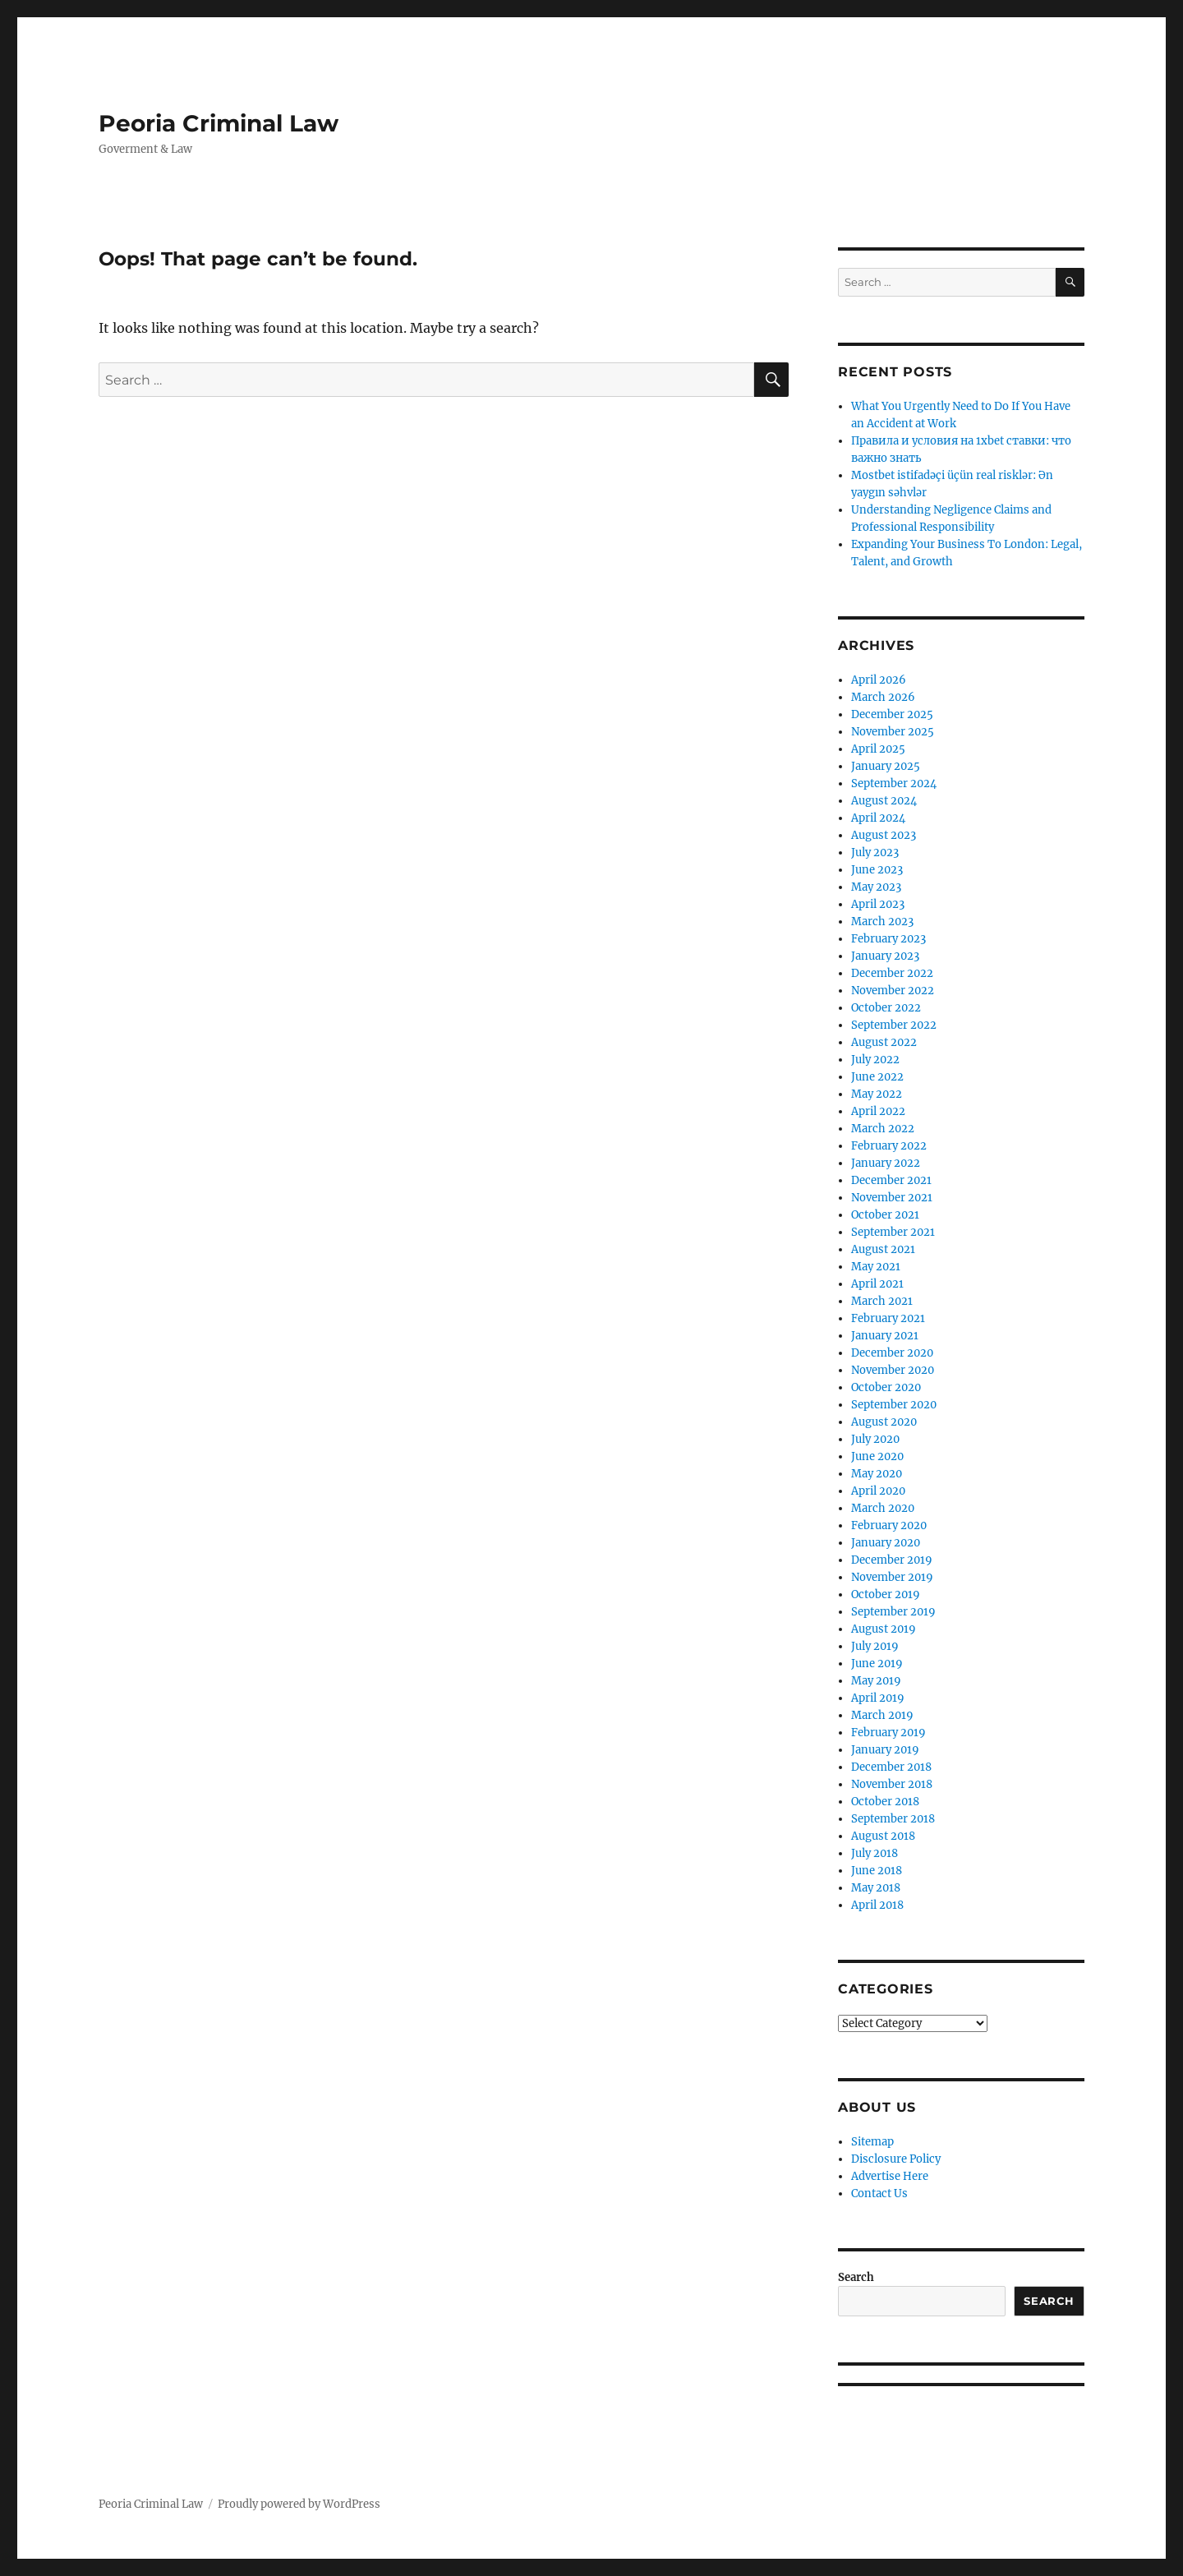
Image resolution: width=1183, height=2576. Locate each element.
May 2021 (875, 1267)
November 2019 (892, 1577)
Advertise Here (889, 2176)
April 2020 (878, 1491)
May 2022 (876, 1094)
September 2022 (894, 1025)
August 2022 (884, 1042)
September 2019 (893, 1612)
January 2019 (885, 1750)
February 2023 (888, 939)
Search (856, 2277)
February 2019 (888, 1733)
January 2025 (885, 766)
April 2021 (877, 1284)
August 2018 (883, 1836)
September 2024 (894, 783)
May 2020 (876, 1474)
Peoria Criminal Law (218, 123)
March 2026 (883, 697)
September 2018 (893, 1819)
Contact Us (879, 2193)
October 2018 (885, 1802)
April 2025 (878, 749)
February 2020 (889, 1525)
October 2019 (885, 1594)
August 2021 (883, 1249)
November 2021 (891, 1198)
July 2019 (875, 1646)
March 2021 (882, 1301)
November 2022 (892, 991)
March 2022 (882, 1129)
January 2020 (885, 1543)
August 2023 (883, 835)
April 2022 (878, 1111)
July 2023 (875, 852)
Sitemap (872, 2142)
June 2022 (877, 1077)
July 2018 (874, 1853)
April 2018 (877, 1905)
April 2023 (878, 904)
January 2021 (884, 1336)
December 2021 (891, 1180)
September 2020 (894, 1405)
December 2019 (891, 1560)
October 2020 (886, 1387)
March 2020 (882, 1508)
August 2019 (883, 1629)
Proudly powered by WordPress (299, 2504)
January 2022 (885, 1163)
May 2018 (875, 1888)
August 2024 (884, 801)
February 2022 (889, 1146)
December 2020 (892, 1353)
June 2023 (877, 870)
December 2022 (892, 973)
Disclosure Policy (896, 2159)
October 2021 (885, 1215)
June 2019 (877, 1663)
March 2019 (882, 1715)
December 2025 (892, 714)
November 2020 (892, 1370)
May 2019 (876, 1681)
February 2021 (888, 1318)
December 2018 (891, 1767)
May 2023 (876, 887)
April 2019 (878, 1698)
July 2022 (875, 1060)
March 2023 (882, 922)
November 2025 (892, 732)
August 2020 (884, 1422)
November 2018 (891, 1784)
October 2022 (886, 1008)
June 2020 (877, 1456)
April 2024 (878, 818)
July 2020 (875, 1439)
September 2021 (893, 1232)
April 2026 (878, 680)
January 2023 (885, 956)
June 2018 (876, 1871)
